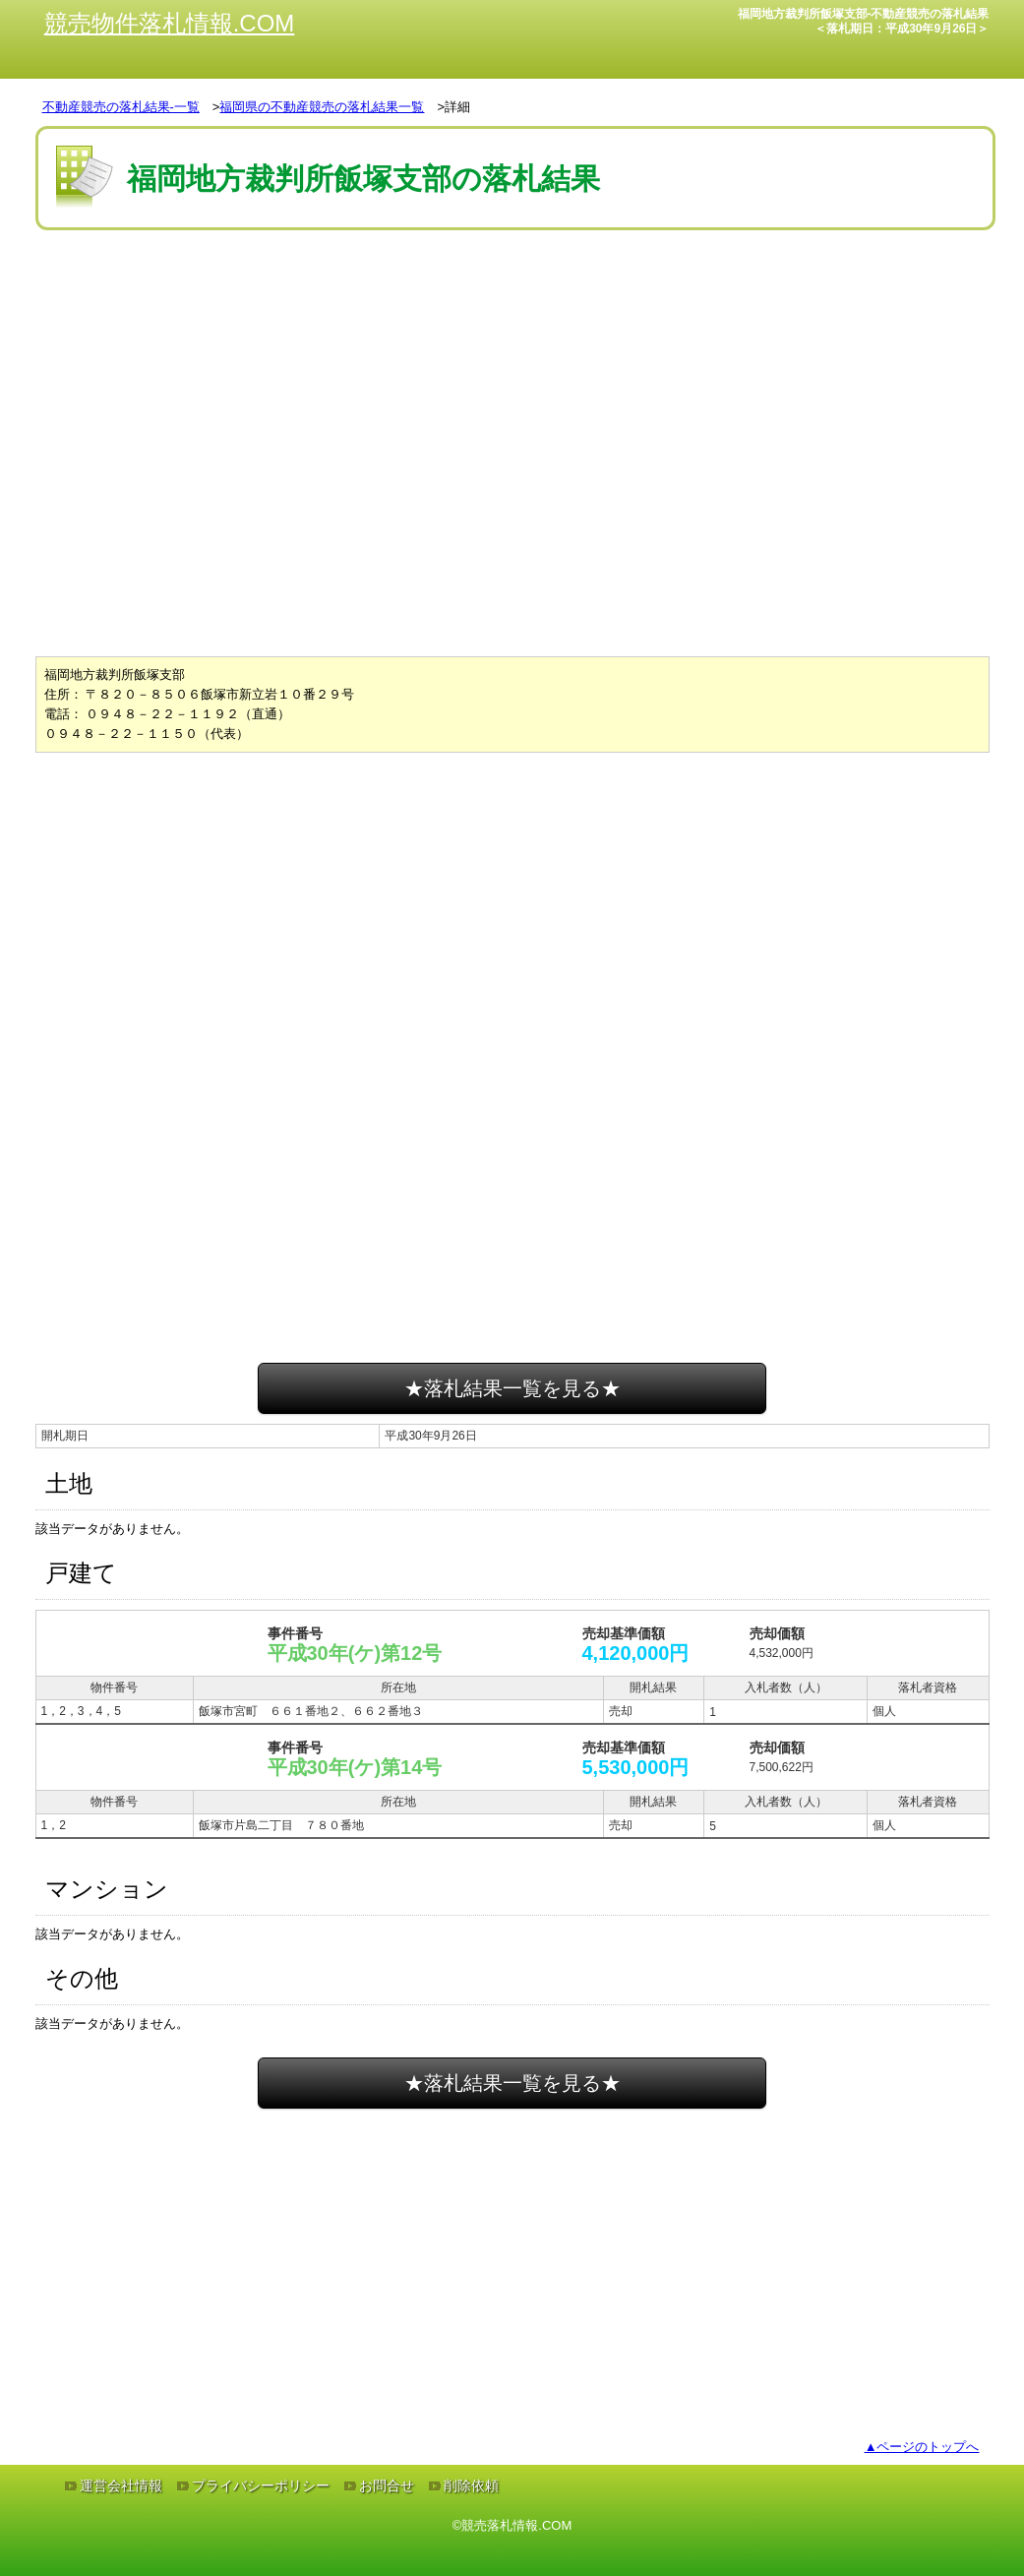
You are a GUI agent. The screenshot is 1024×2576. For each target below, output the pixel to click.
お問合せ (386, 2485)
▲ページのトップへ (922, 2446)
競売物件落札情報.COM (169, 23)
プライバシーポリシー (261, 2485)
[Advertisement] (512, 294)
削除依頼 (471, 2485)
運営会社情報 (121, 2485)
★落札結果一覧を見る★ (512, 1388)
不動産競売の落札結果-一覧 (121, 106)
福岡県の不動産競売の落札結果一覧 (321, 106)
